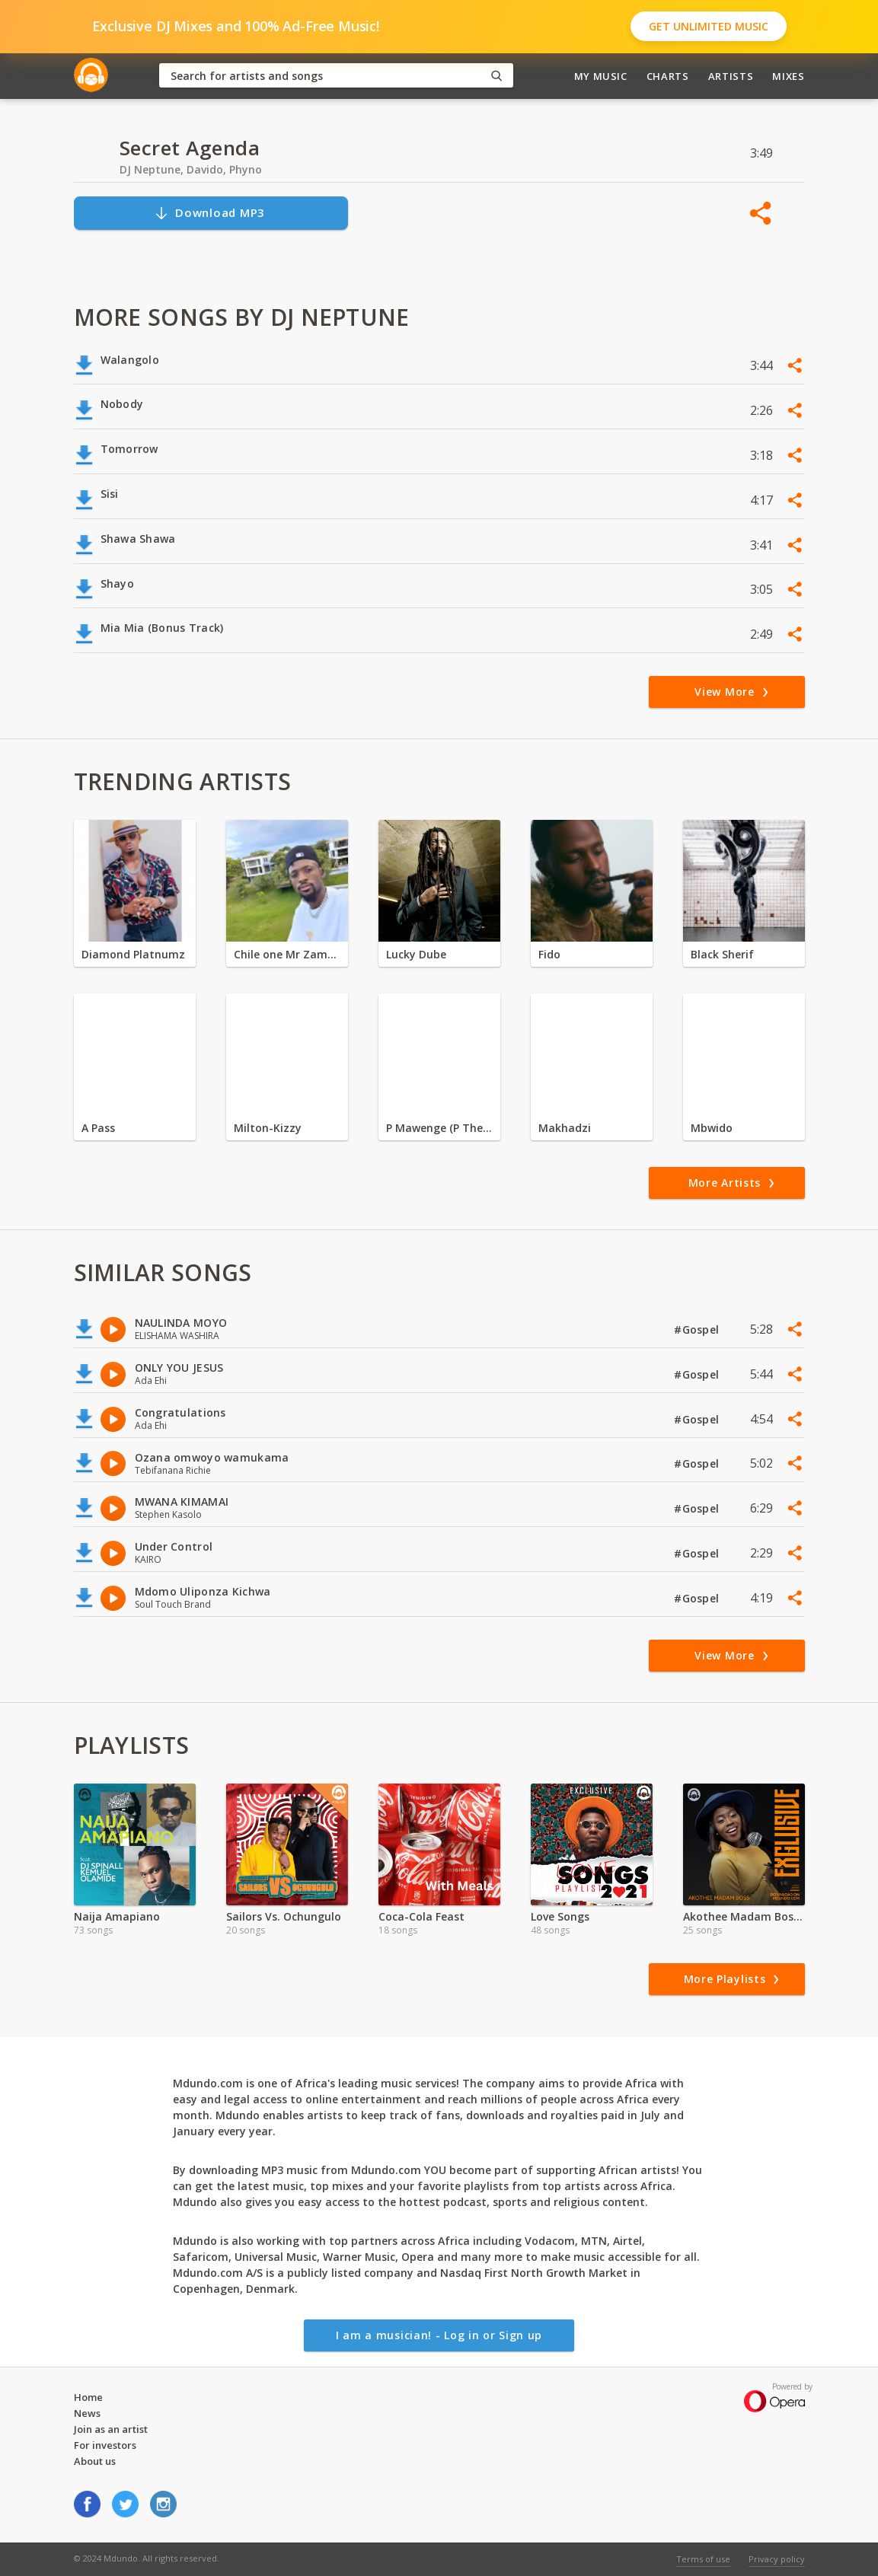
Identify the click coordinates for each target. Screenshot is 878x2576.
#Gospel (698, 1329)
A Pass (98, 1128)
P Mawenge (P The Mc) (439, 1128)
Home (88, 2397)
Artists (731, 76)
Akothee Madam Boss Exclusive (744, 1916)
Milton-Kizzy (268, 1128)
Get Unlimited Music (708, 26)
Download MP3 (209, 213)
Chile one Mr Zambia (287, 954)
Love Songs (560, 1916)
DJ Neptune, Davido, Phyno (191, 169)
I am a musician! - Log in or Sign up (439, 2335)
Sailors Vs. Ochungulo (283, 1916)
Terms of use (703, 2559)
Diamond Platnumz (133, 954)
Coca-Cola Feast (421, 1916)
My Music (600, 76)
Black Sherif (722, 954)
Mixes (788, 76)
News (87, 2413)
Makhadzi (564, 1128)
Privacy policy (777, 2559)
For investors (105, 2445)
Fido (549, 954)
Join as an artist (111, 2429)
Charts (668, 76)
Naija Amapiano (117, 1916)
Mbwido (712, 1128)
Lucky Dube (416, 954)
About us (95, 2461)
